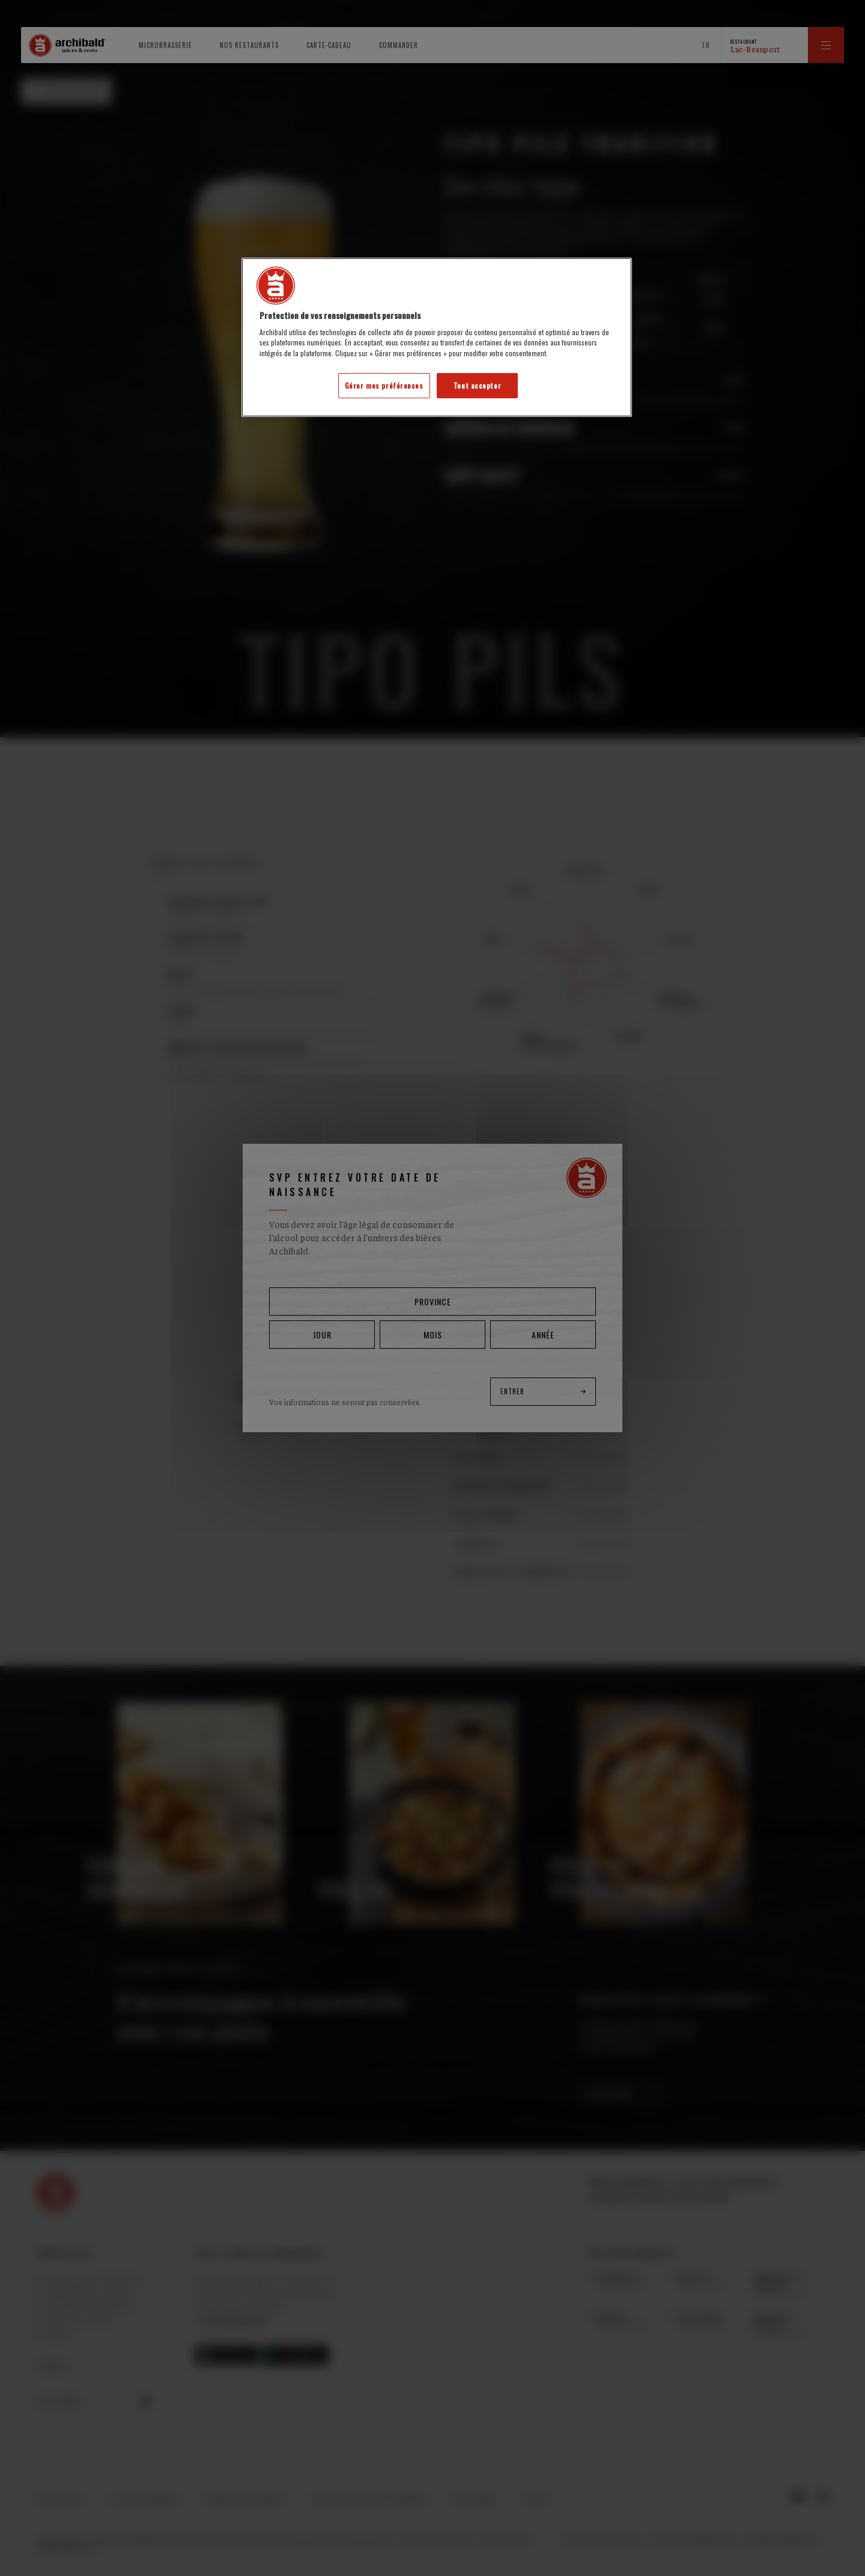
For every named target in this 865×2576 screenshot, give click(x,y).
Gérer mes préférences (384, 385)
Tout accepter (477, 385)
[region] (436, 337)
